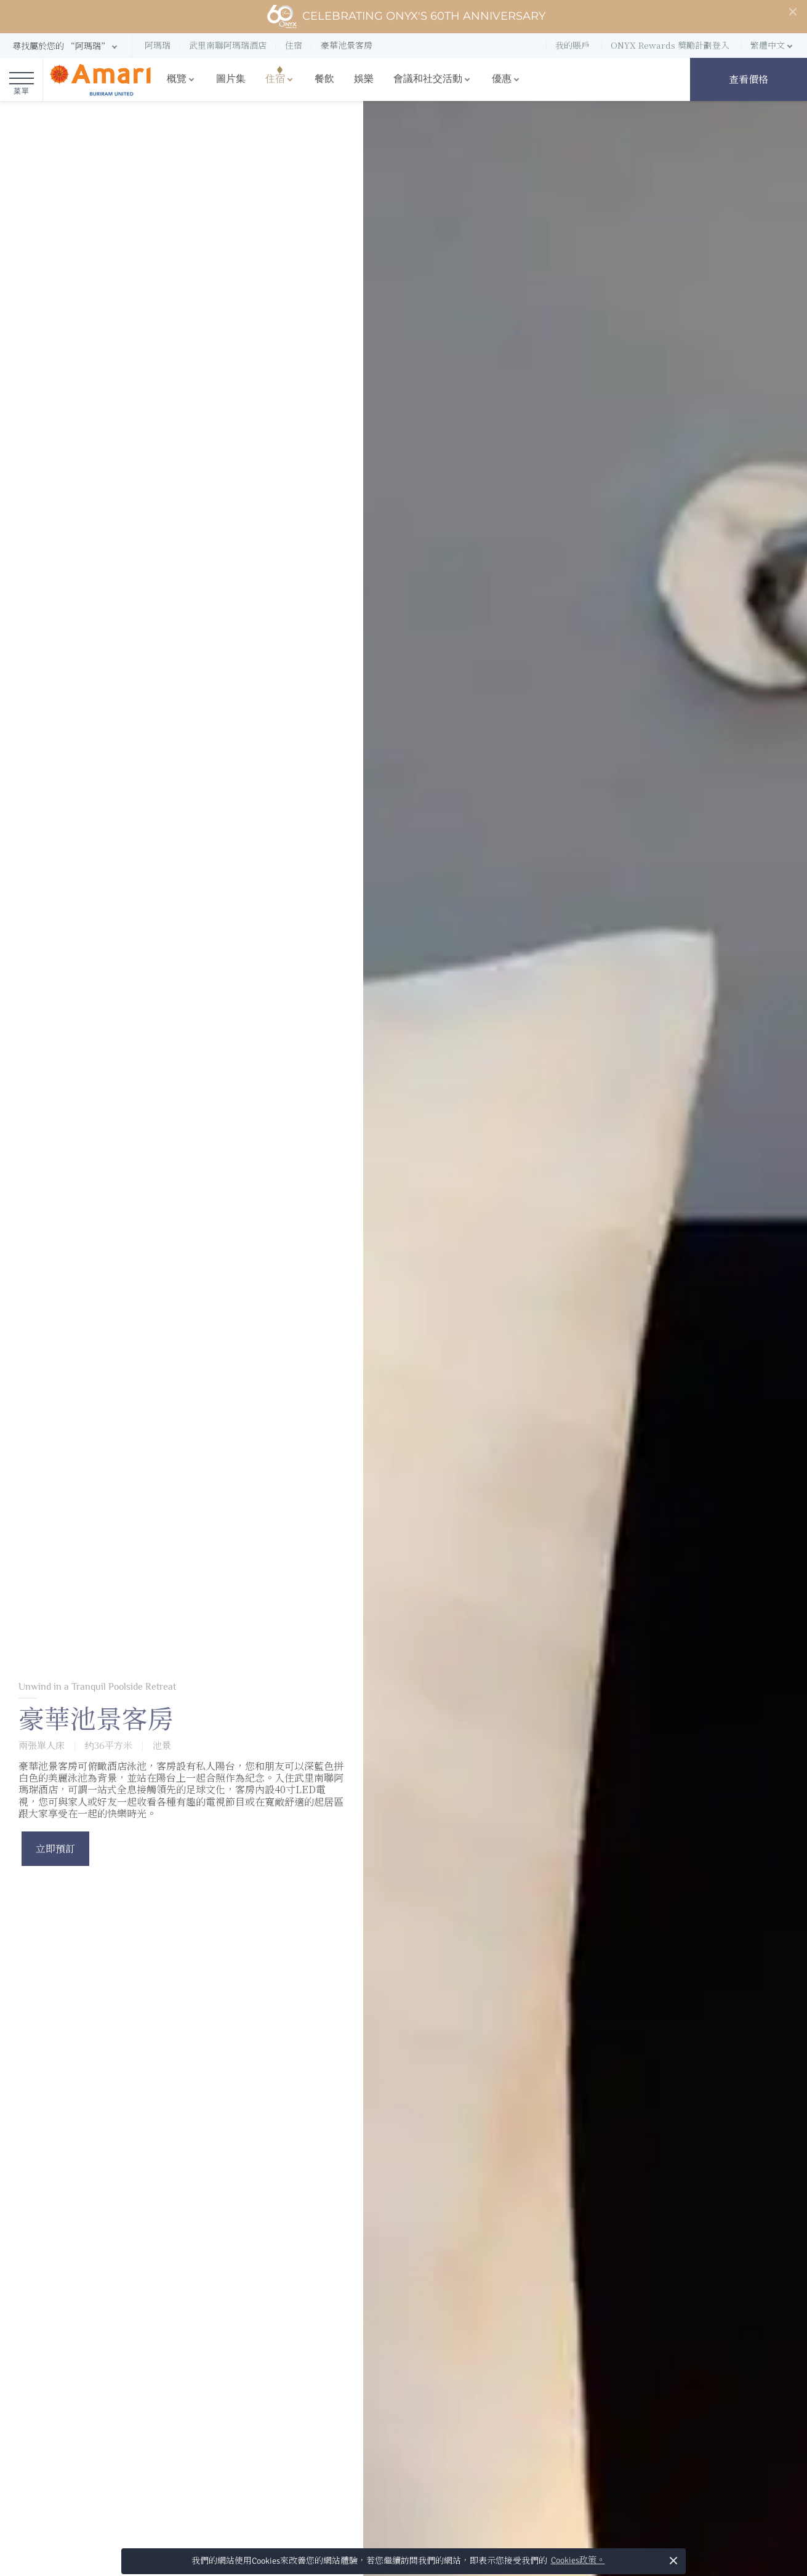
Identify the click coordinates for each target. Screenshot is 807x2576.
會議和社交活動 (427, 79)
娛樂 (364, 79)
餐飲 (324, 79)
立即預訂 (55, 1848)
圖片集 (231, 79)
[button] (65, 46)
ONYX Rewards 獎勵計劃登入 (670, 45)
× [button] (674, 2560)
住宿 (275, 79)
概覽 (177, 79)
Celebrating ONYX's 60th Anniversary (406, 16)
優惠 (502, 79)
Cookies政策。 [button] (578, 2560)
